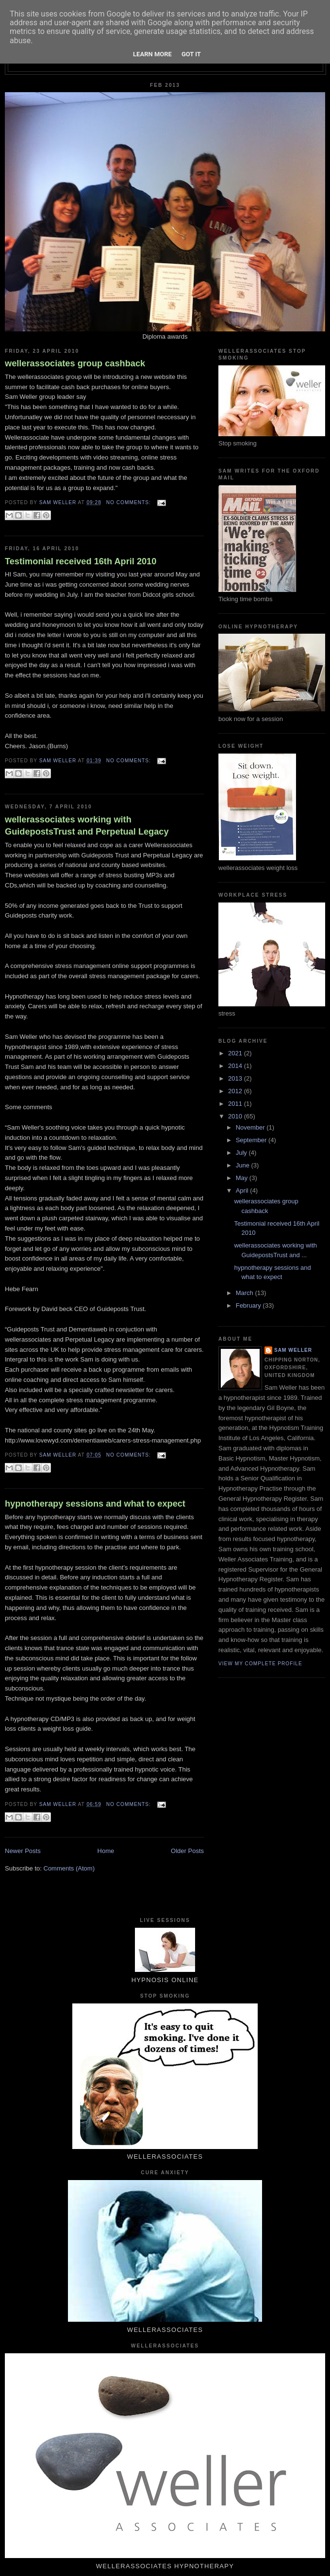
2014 (236, 1065)
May (242, 1177)
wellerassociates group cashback (75, 363)
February (249, 1305)
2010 (236, 1116)
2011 (236, 1103)
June (243, 1165)
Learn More (152, 54)
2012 (236, 1091)
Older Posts (187, 1850)
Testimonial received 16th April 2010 (80, 561)
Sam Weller (293, 1350)
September (252, 1140)
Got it (191, 54)
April (243, 1190)
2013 (236, 1078)
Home (106, 1850)
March (245, 1292)
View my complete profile (260, 1663)
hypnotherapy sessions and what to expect (95, 1504)
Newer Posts (23, 1850)
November (251, 1127)
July (242, 1152)
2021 (236, 1053)
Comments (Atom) (69, 1868)
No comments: (129, 502)
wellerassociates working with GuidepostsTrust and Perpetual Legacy (87, 826)
